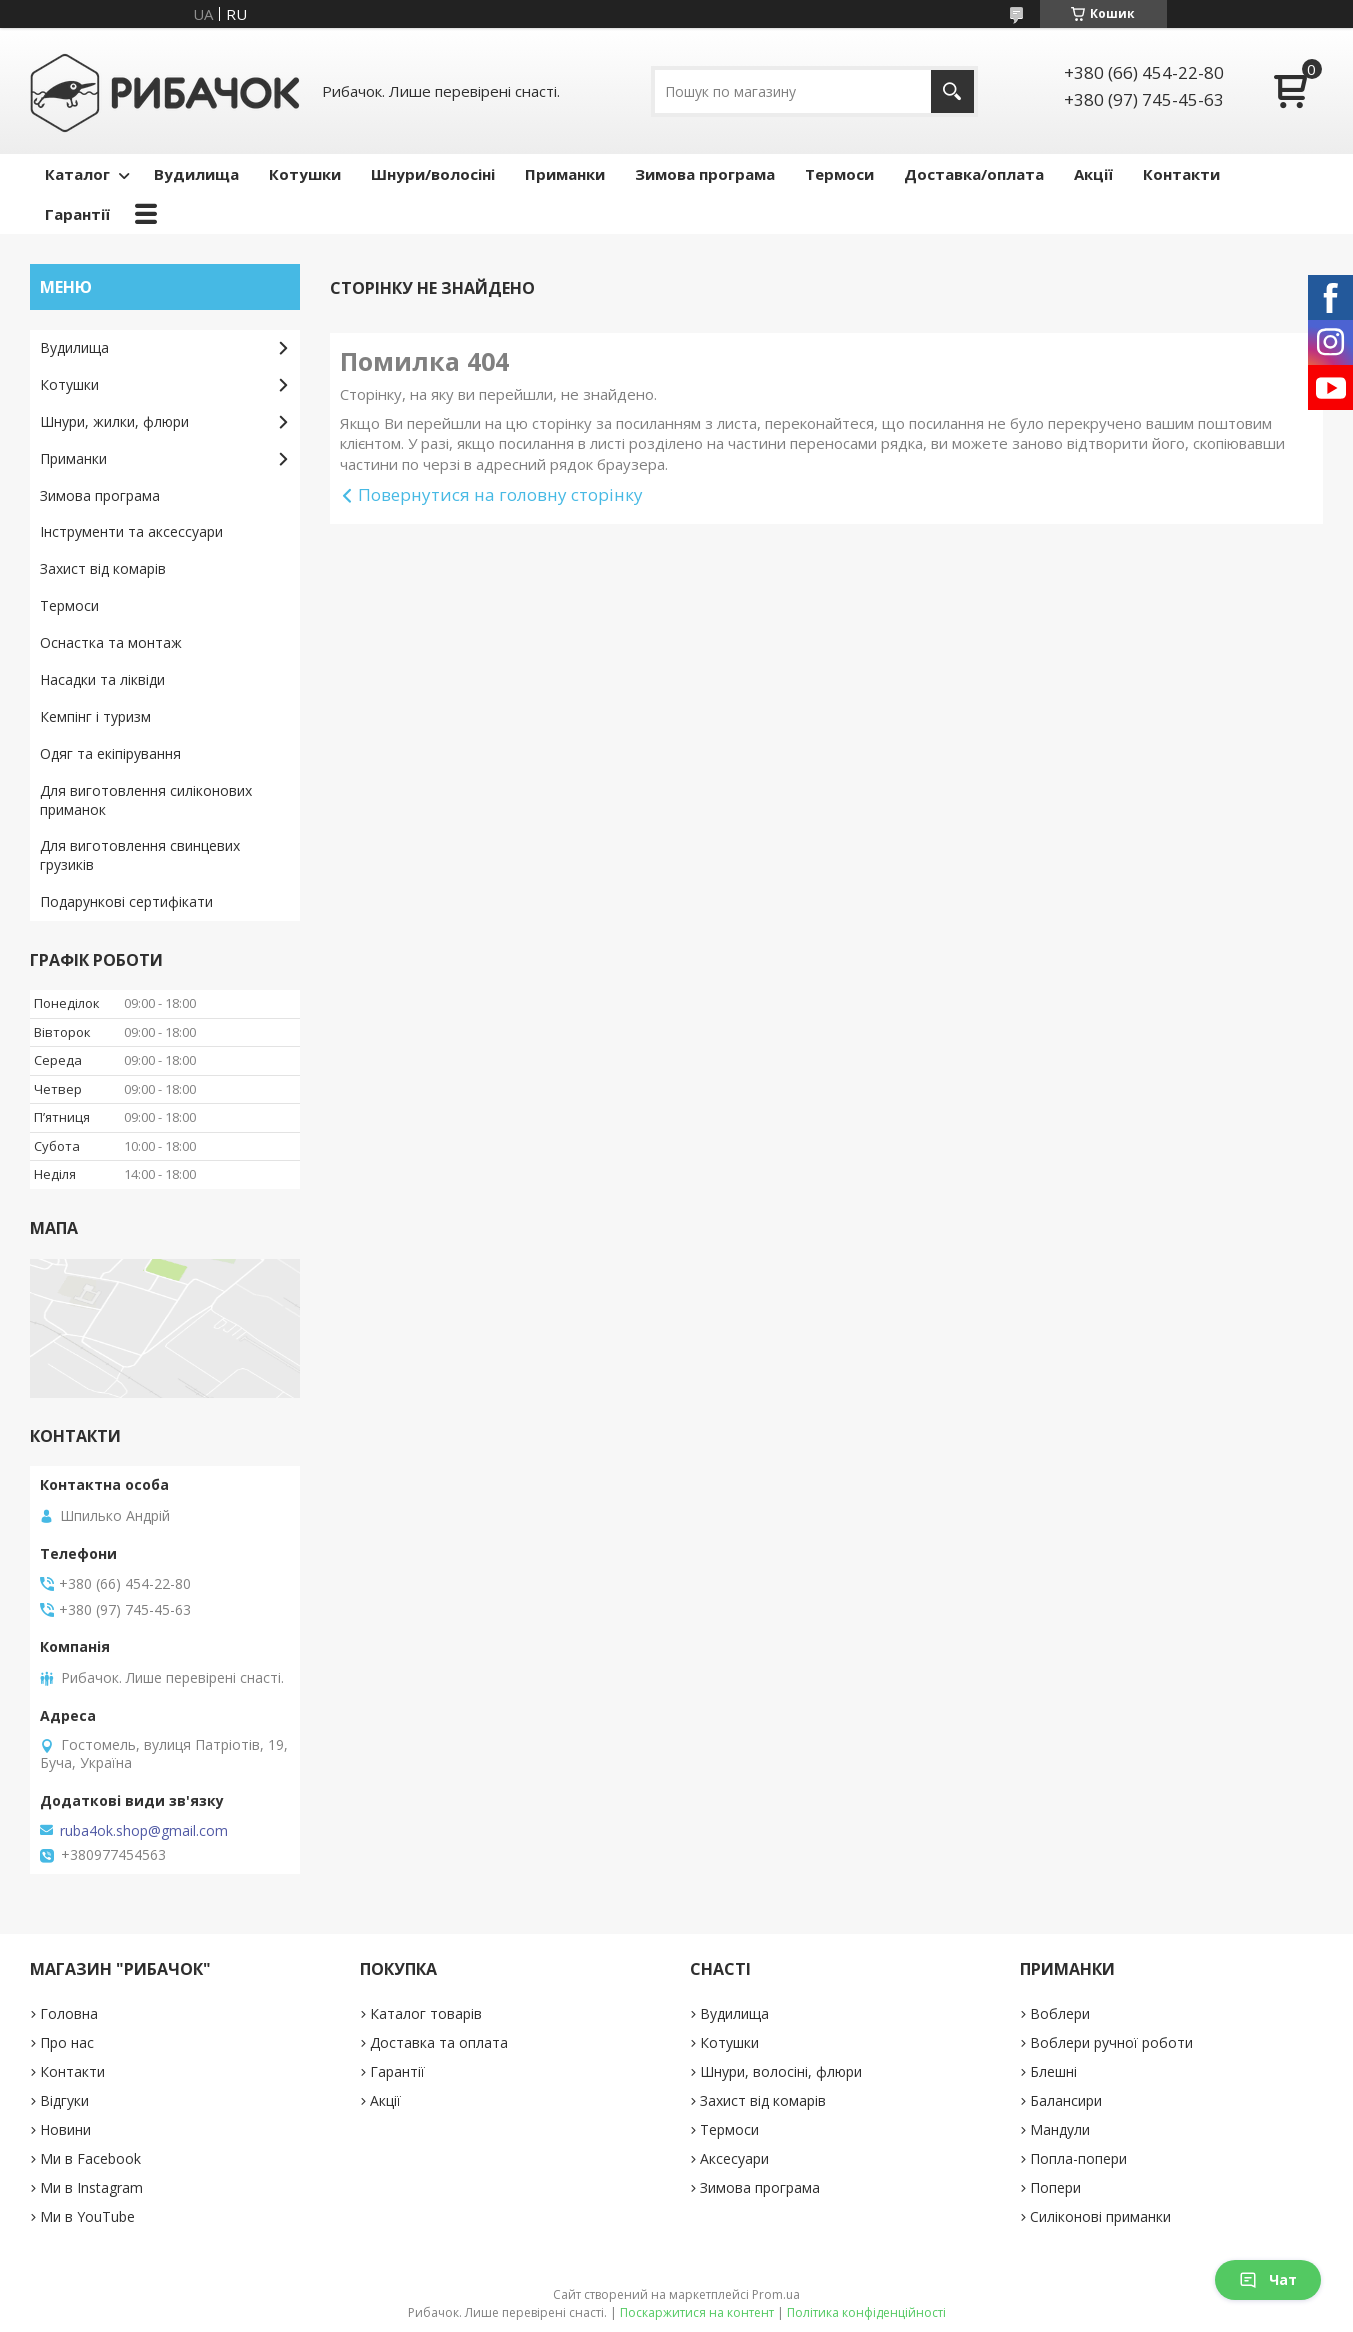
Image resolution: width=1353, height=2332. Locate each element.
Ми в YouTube (87, 2216)
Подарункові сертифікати (126, 901)
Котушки (305, 174)
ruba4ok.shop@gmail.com (144, 1831)
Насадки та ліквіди (102, 679)
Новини (65, 2129)
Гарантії (77, 214)
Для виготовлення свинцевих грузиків (140, 855)
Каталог (77, 174)
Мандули (1060, 2129)
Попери (1055, 2187)
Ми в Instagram (91, 2187)
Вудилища (196, 174)
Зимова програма (705, 174)
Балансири (1066, 2100)
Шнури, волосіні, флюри (781, 2071)
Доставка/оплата (974, 174)
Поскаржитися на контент (697, 2312)
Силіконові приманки (1100, 2216)
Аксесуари (734, 2158)
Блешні (1053, 2071)
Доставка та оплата (439, 2042)
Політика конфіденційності (866, 2312)
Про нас (67, 2042)
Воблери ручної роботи (1111, 2042)
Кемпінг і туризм (95, 716)
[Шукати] (952, 91)
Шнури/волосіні (433, 174)
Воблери (1060, 2013)
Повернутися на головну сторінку (500, 494)
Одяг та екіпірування (110, 753)
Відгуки (64, 2100)
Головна (69, 2013)
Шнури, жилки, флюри (114, 421)
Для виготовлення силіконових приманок (146, 800)
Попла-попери (1078, 2158)
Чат (1268, 2279)
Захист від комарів (103, 568)
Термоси (839, 174)
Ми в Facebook (90, 2158)
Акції (1093, 174)
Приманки (565, 174)
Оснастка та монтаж (111, 642)
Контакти (1181, 174)
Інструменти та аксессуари (131, 531)
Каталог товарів (426, 2013)
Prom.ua (776, 2294)
